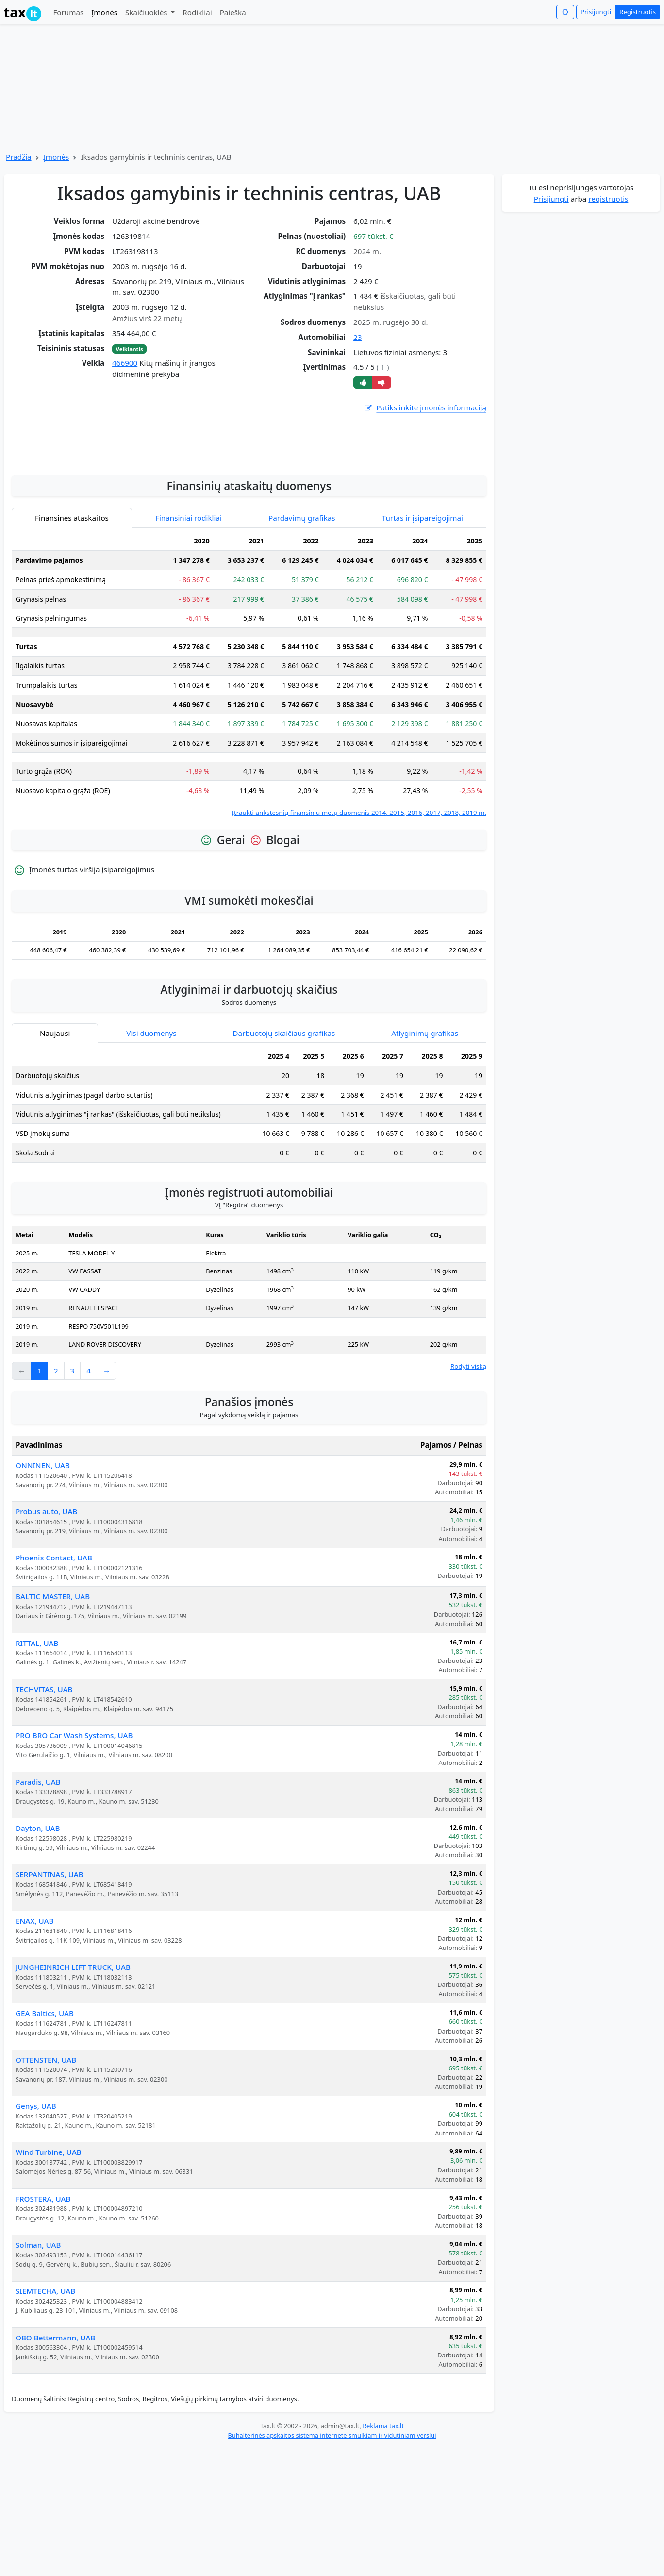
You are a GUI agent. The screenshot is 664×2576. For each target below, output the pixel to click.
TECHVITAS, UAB (44, 1817)
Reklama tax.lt (383, 2554)
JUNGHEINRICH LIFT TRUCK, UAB (73, 2095)
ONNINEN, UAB (43, 1593)
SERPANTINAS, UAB (49, 2002)
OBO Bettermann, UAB (55, 2466)
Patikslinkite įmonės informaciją (424, 407)
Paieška (233, 12)
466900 (124, 363)
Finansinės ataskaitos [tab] (72, 646)
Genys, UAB (36, 2234)
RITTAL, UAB (37, 1771)
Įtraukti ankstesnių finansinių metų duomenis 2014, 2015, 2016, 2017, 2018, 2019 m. (359, 940)
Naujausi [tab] (55, 1161)
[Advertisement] (249, 567)
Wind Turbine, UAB (49, 2280)
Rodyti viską (468, 1494)
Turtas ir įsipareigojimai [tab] (422, 646)
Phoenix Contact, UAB (54, 1686)
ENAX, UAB (35, 2049)
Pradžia (19, 157)
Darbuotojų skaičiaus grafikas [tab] (284, 1161)
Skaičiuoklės (147, 12)
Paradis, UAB (38, 1910)
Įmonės (104, 12)
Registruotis (637, 11)
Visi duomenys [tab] (151, 1161)
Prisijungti (596, 11)
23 (357, 337)
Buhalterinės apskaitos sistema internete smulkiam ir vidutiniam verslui (332, 2563)
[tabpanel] (249, 803)
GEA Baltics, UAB (45, 2141)
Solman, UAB (38, 2373)
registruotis (608, 198)
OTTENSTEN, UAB (46, 2188)
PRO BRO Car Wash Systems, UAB (74, 1863)
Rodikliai (197, 12)
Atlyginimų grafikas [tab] (424, 1161)
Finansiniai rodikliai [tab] (188, 646)
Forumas (68, 12)
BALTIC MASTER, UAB (53, 1724)
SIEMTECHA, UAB (45, 2419)
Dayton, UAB (38, 1956)
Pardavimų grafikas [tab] (301, 646)
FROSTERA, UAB (43, 2327)
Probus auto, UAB (46, 1639)
